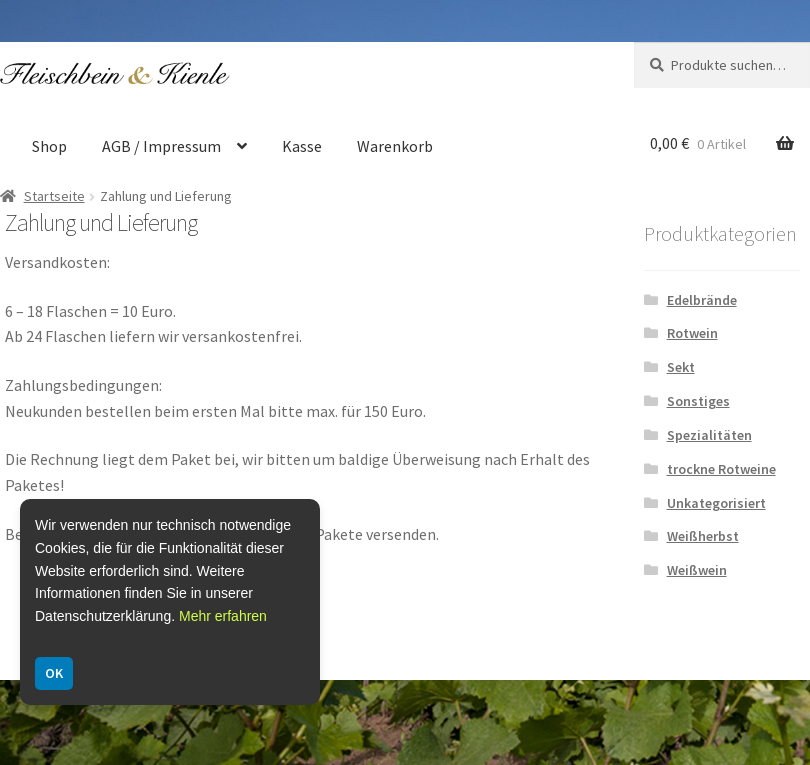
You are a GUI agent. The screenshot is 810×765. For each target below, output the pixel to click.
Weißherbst (703, 536)
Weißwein (697, 570)
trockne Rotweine (721, 469)
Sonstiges (698, 401)
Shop (49, 146)
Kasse (302, 146)
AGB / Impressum (161, 146)
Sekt (681, 367)
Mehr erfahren (223, 616)
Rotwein (692, 333)
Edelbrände (702, 300)
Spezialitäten (709, 435)
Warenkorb (395, 146)
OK (54, 673)
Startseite (54, 196)
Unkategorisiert (716, 503)
